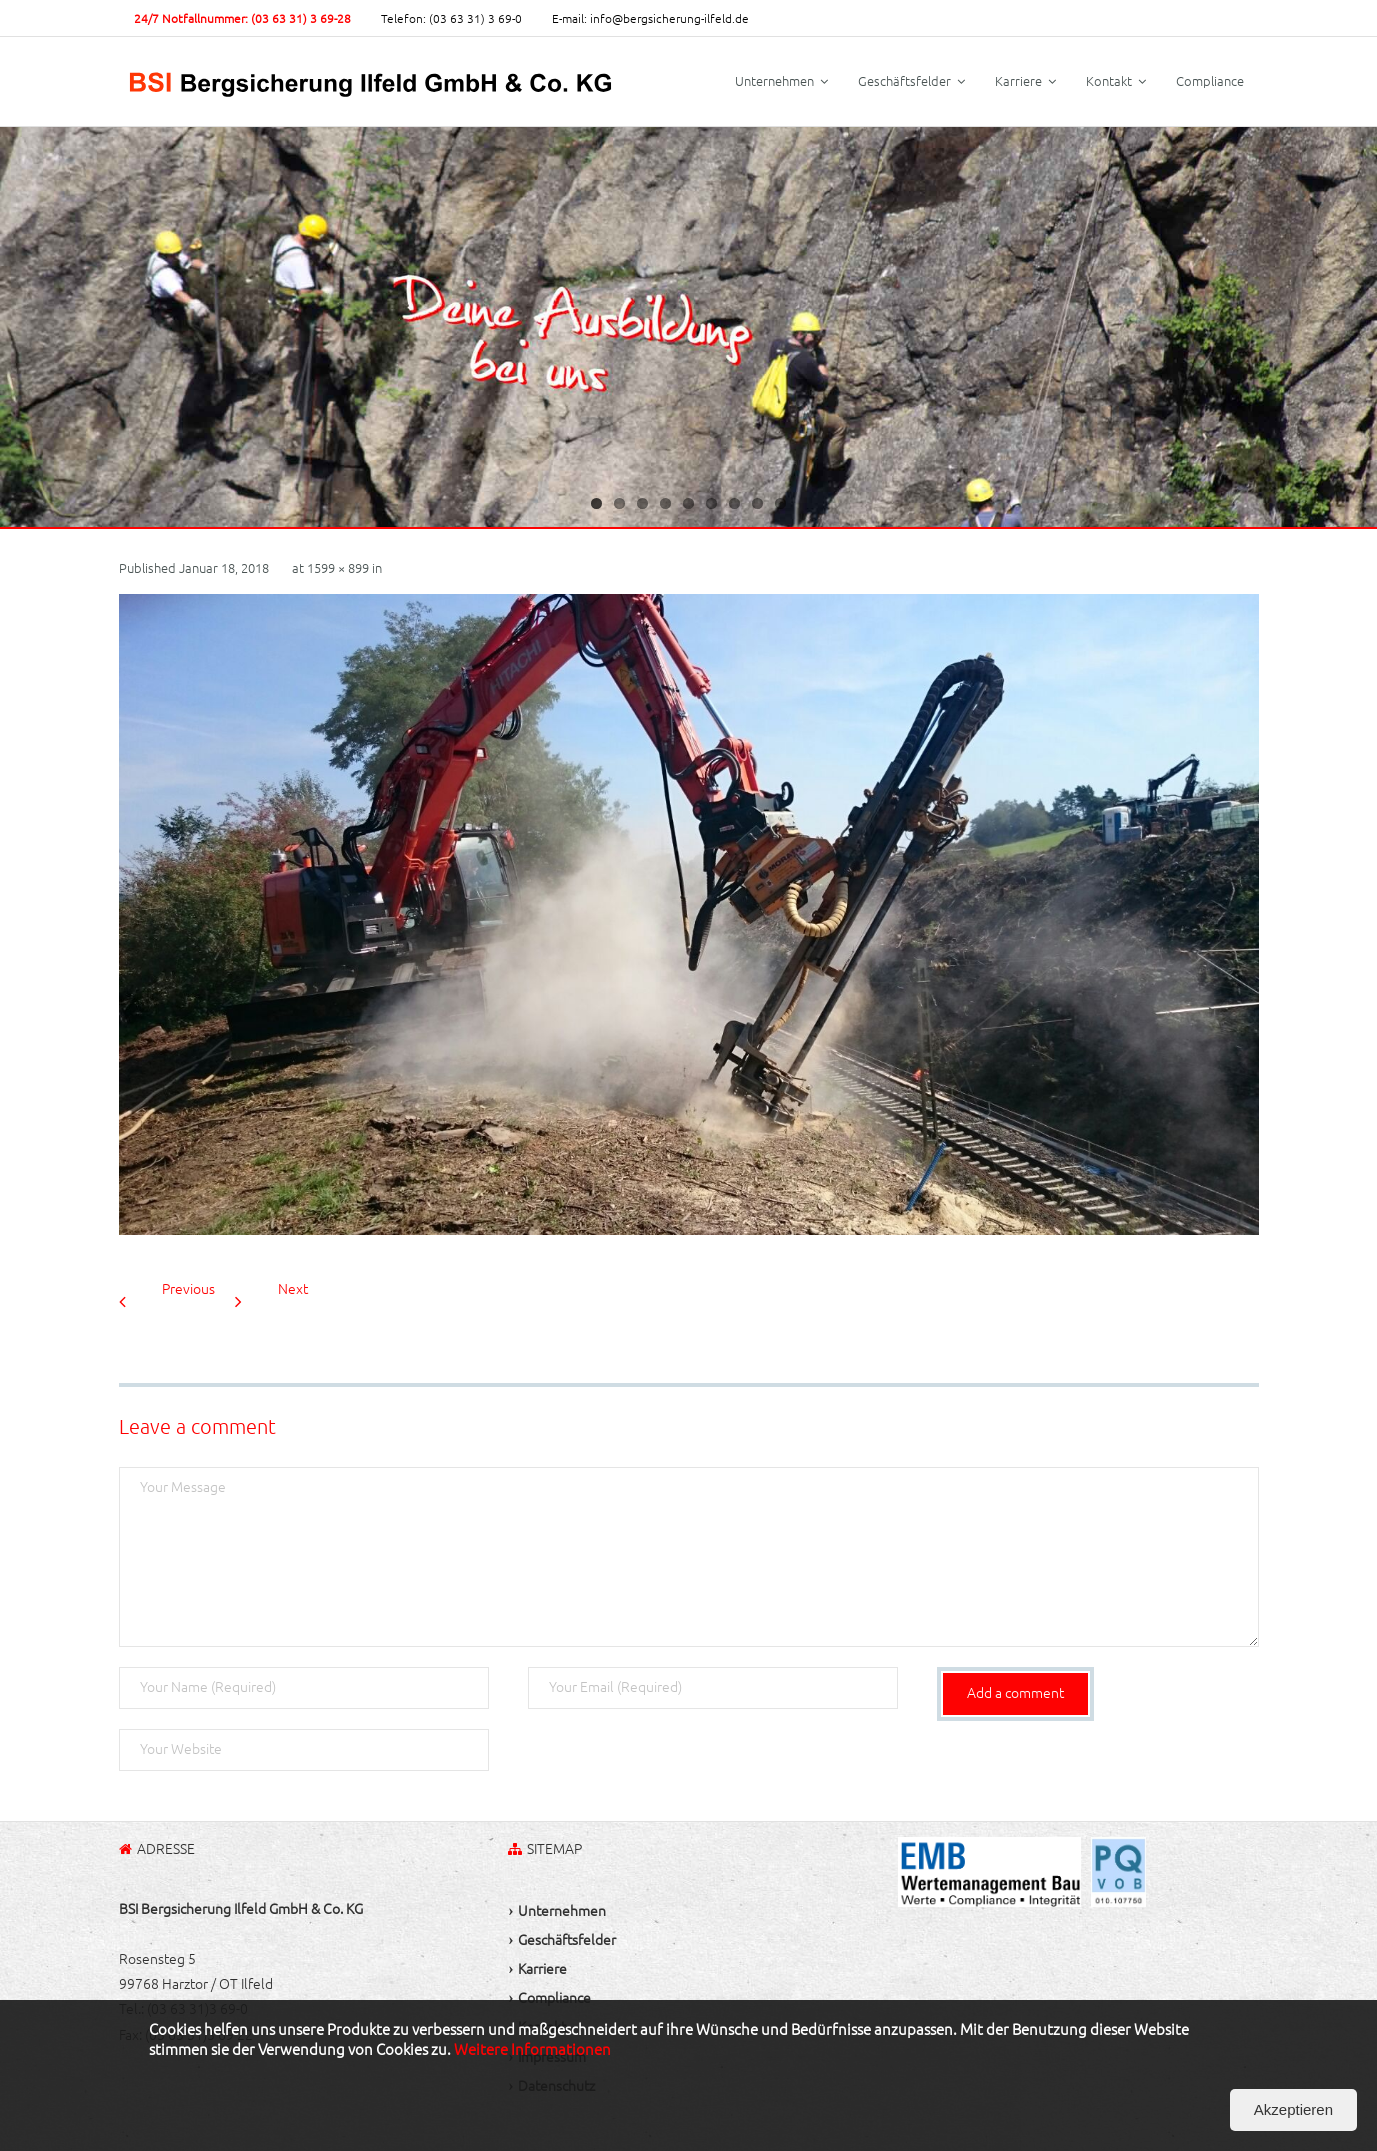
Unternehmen (562, 1911)
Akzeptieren (1293, 2109)
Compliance (554, 1998)
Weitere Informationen (532, 2049)
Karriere (542, 1969)
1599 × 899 (338, 568)
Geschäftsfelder (567, 1940)
